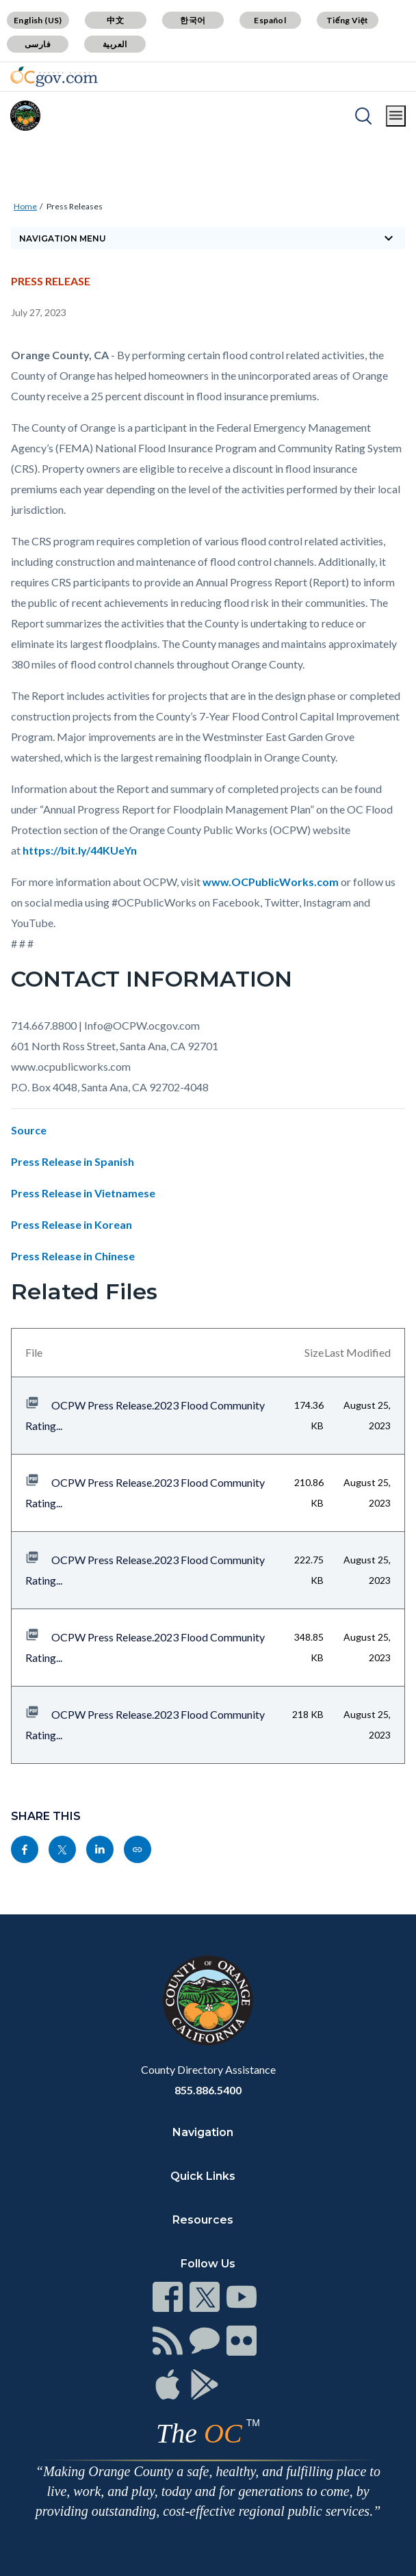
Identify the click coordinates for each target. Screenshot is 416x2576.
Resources (202, 2219)
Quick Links (202, 2176)
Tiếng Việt (347, 20)
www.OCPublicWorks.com (271, 881)
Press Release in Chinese (73, 1255)
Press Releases (75, 206)
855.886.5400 (208, 2089)
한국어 (192, 20)
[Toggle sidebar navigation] (208, 238)
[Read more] (54, 76)
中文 (115, 20)
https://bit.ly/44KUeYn (80, 850)
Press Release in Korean (71, 1224)
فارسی (38, 44)
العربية (115, 44)
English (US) (38, 20)
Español (270, 20)
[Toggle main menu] (396, 116)
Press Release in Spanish (72, 1161)
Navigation (202, 2132)
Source (29, 1129)
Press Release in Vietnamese (83, 1192)
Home (25, 206)
